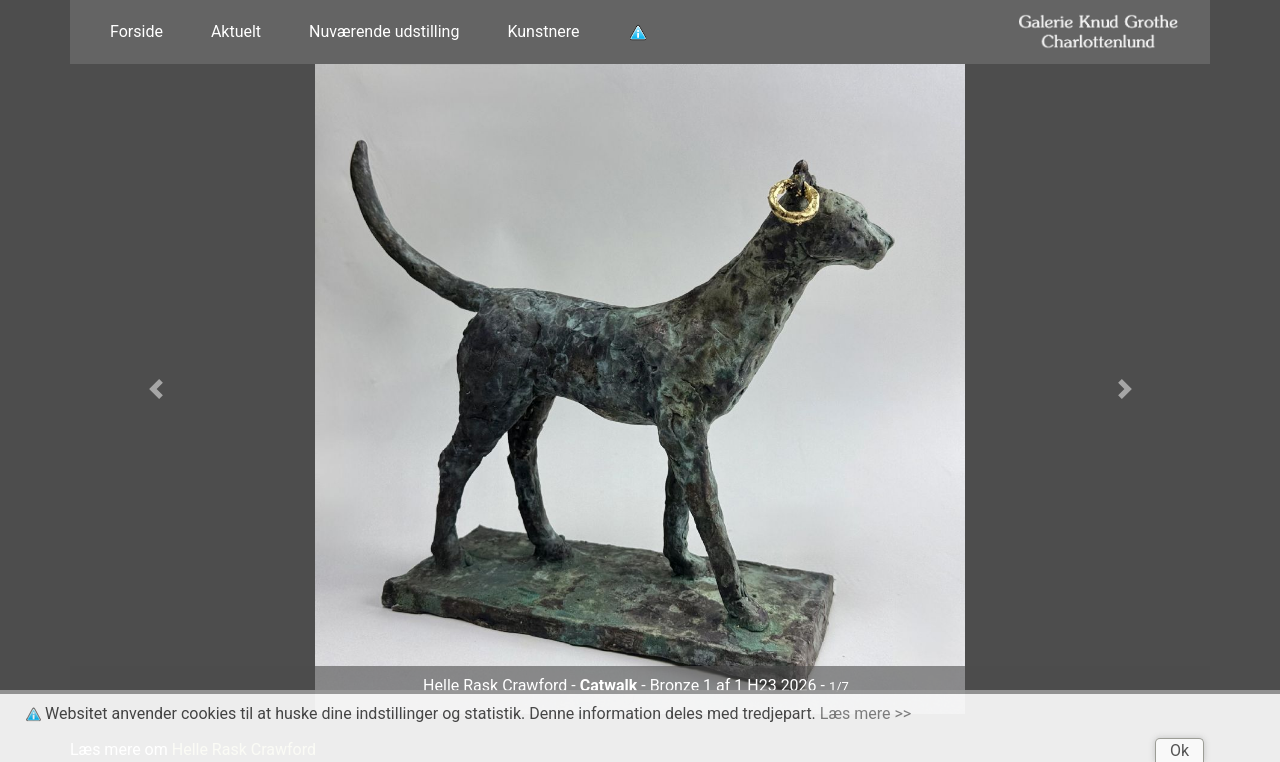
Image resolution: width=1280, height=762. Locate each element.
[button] (155, 389)
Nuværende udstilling (384, 31)
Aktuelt (236, 31)
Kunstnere (543, 31)
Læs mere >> (865, 713)
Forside (136, 31)
